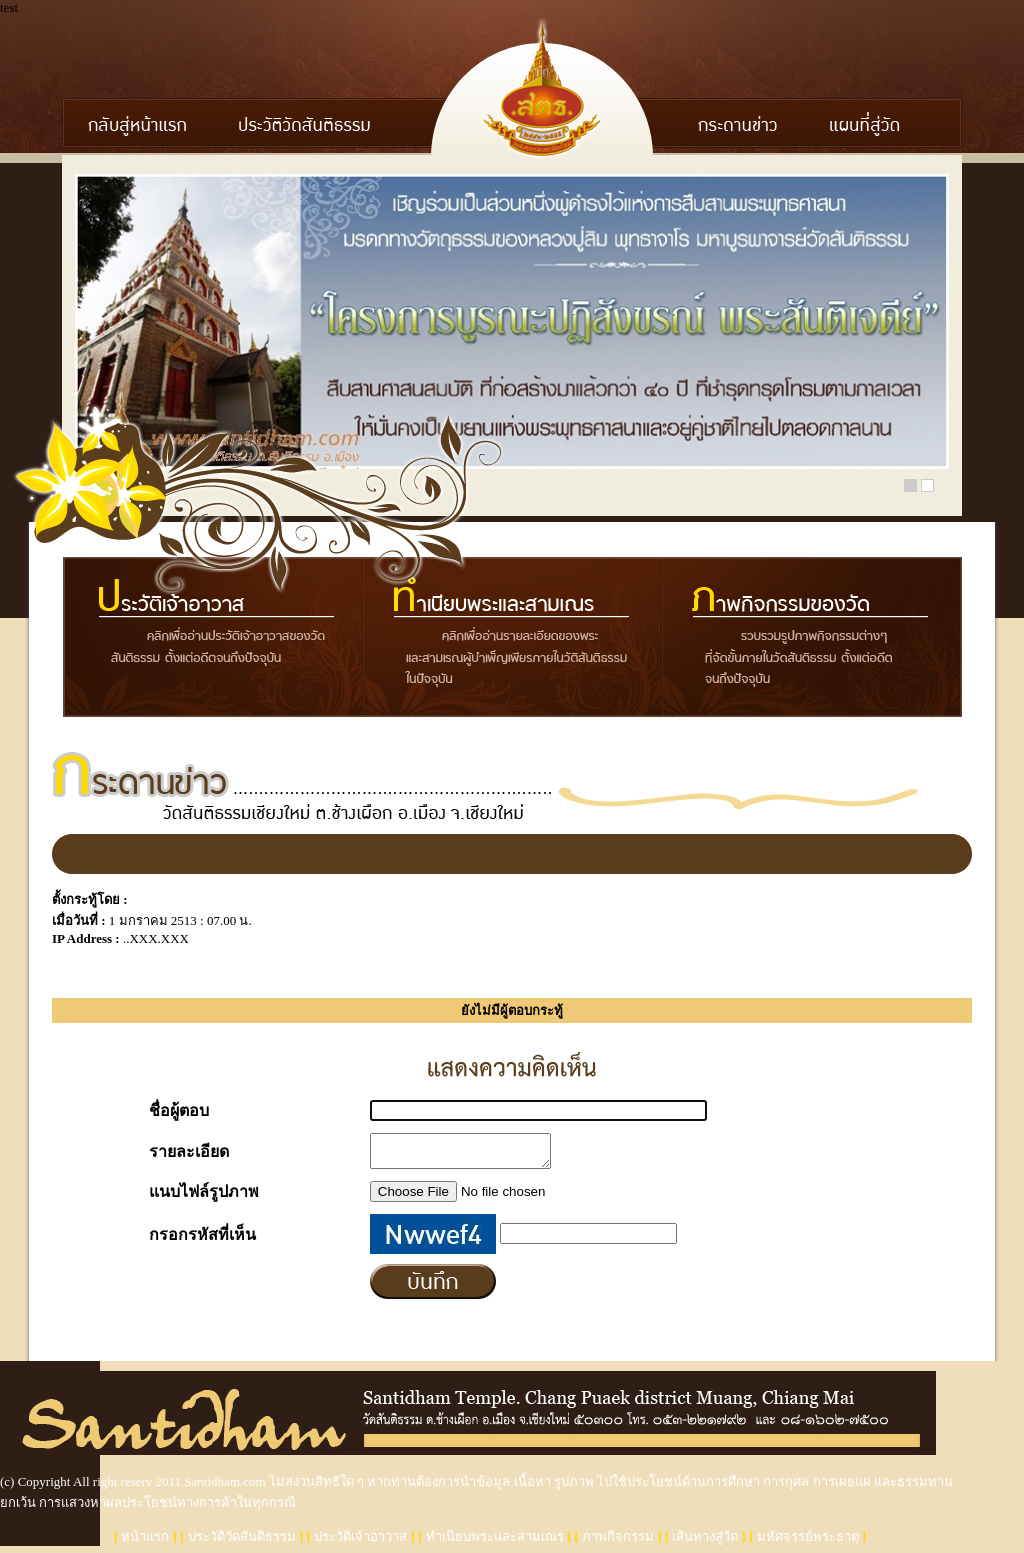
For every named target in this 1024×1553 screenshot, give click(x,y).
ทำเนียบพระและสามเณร (495, 1542)
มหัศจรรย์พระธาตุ (808, 1542)
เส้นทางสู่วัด (705, 1542)
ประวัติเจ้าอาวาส (360, 1542)
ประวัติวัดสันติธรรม (242, 1542)
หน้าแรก (145, 1542)
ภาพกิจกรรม (618, 1542)
